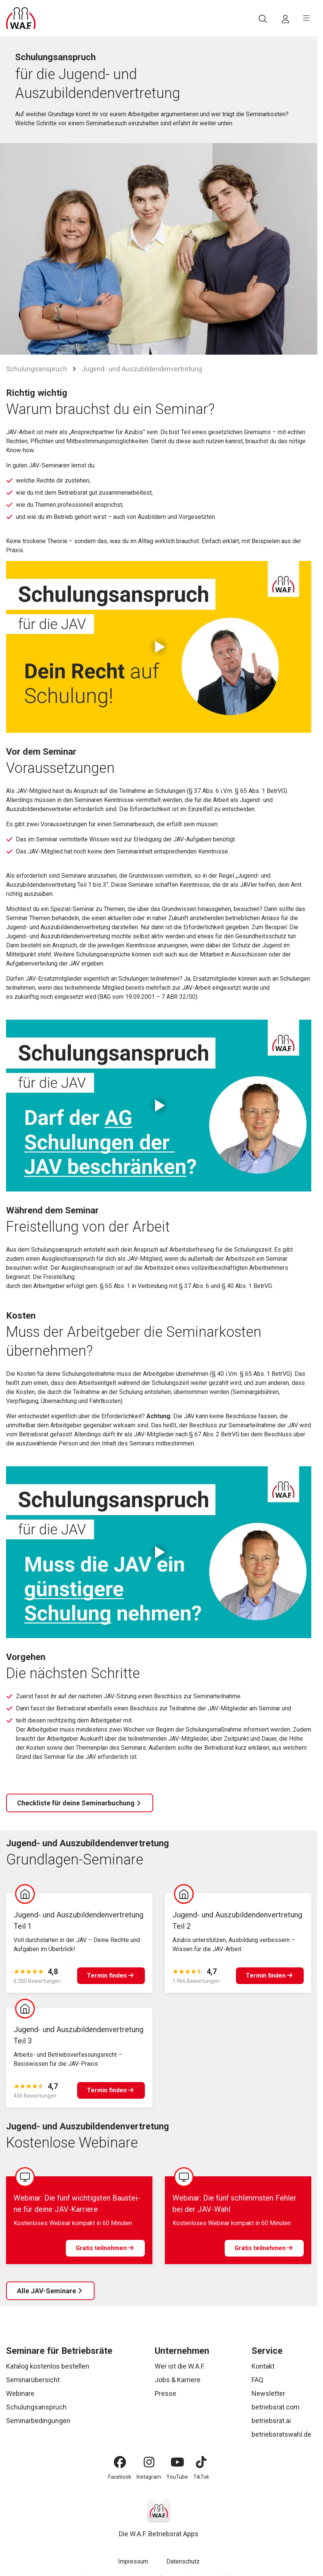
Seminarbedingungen (38, 2421)
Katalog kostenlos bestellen (47, 2366)
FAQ (257, 2380)
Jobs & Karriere (177, 2380)
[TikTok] (201, 2462)
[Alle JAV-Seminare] (50, 2291)
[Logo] (21, 18)
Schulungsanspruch (36, 369)
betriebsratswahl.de (281, 2434)
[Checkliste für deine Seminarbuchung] (79, 1803)
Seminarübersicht (33, 2380)
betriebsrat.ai (271, 2421)
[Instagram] (149, 2462)
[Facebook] (119, 2462)
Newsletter (268, 2393)
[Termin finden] (111, 1975)
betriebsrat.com (276, 2407)
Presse (165, 2393)
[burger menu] (306, 18)
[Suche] (263, 19)
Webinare (20, 2393)
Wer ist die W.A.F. (180, 2366)
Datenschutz (183, 2561)
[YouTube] (177, 2462)
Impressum (133, 2561)
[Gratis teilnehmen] (105, 2248)
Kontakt (263, 2366)
